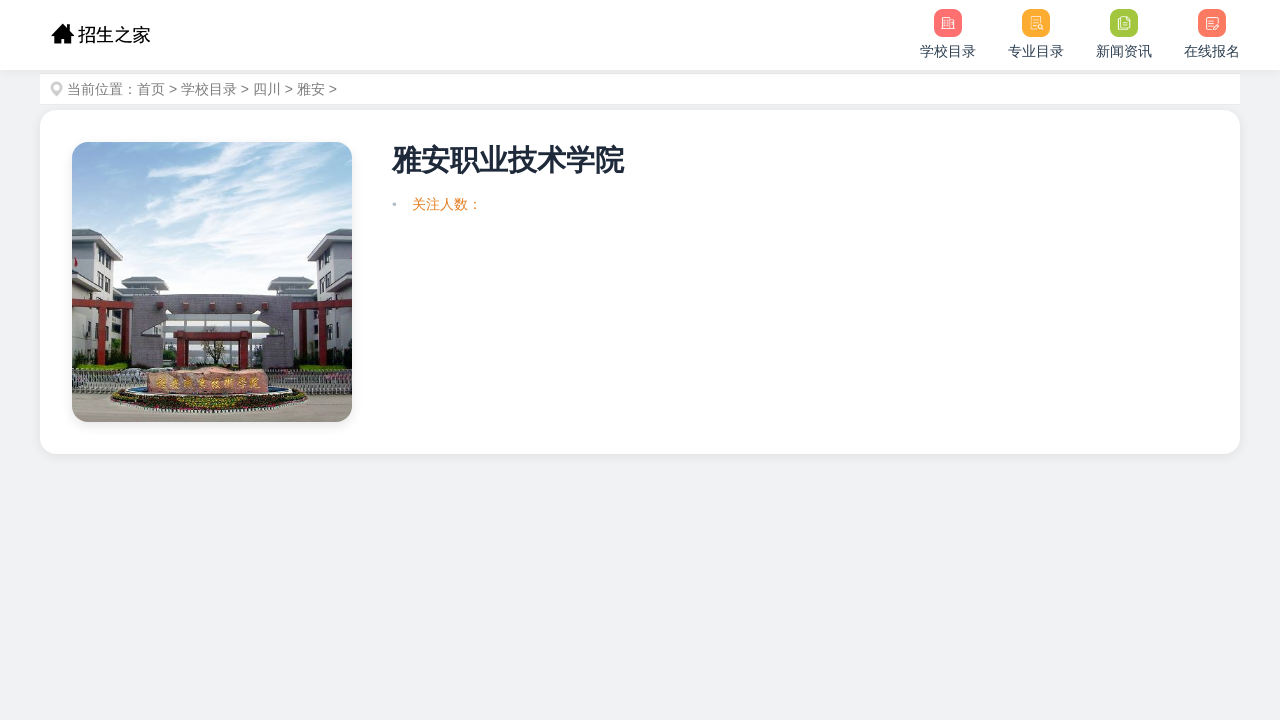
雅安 (311, 89)
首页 (151, 89)
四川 (267, 89)
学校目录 (209, 89)
